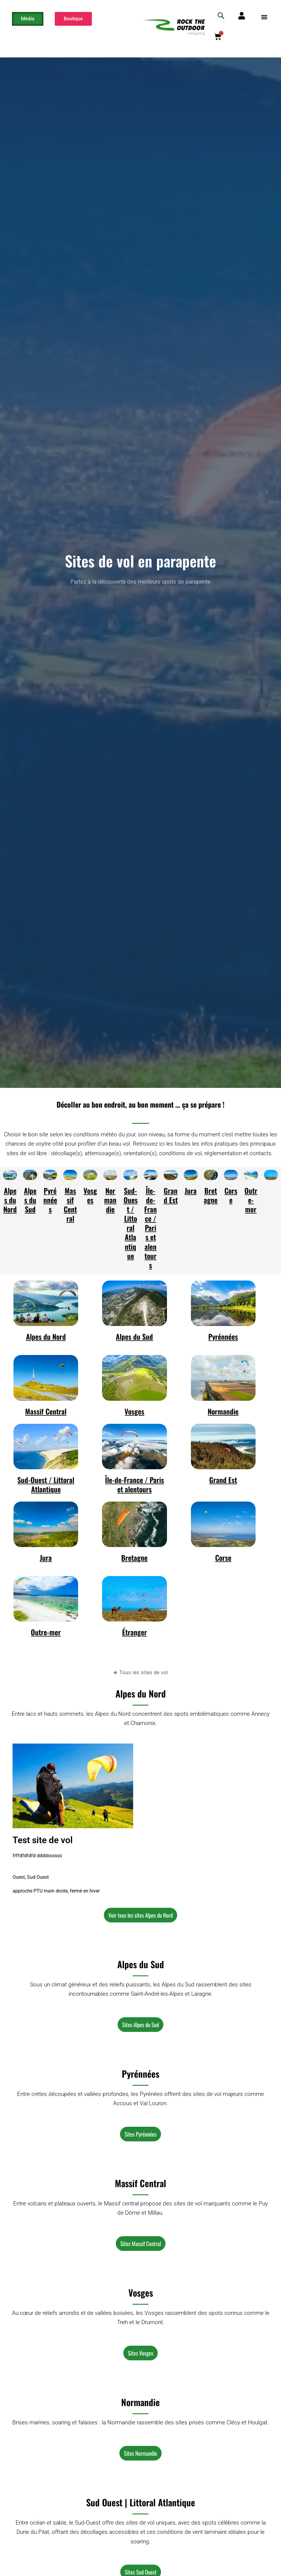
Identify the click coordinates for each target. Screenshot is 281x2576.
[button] (264, 17)
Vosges (90, 1195)
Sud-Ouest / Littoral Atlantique (131, 1223)
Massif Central (70, 1204)
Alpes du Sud (30, 1199)
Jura (191, 1190)
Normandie (110, 1199)
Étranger (134, 1632)
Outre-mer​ (250, 1199)
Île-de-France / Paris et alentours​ (150, 1228)
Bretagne (211, 1195)
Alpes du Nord (10, 1199)
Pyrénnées (50, 1199)
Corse (230, 1195)
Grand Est (171, 1195)
